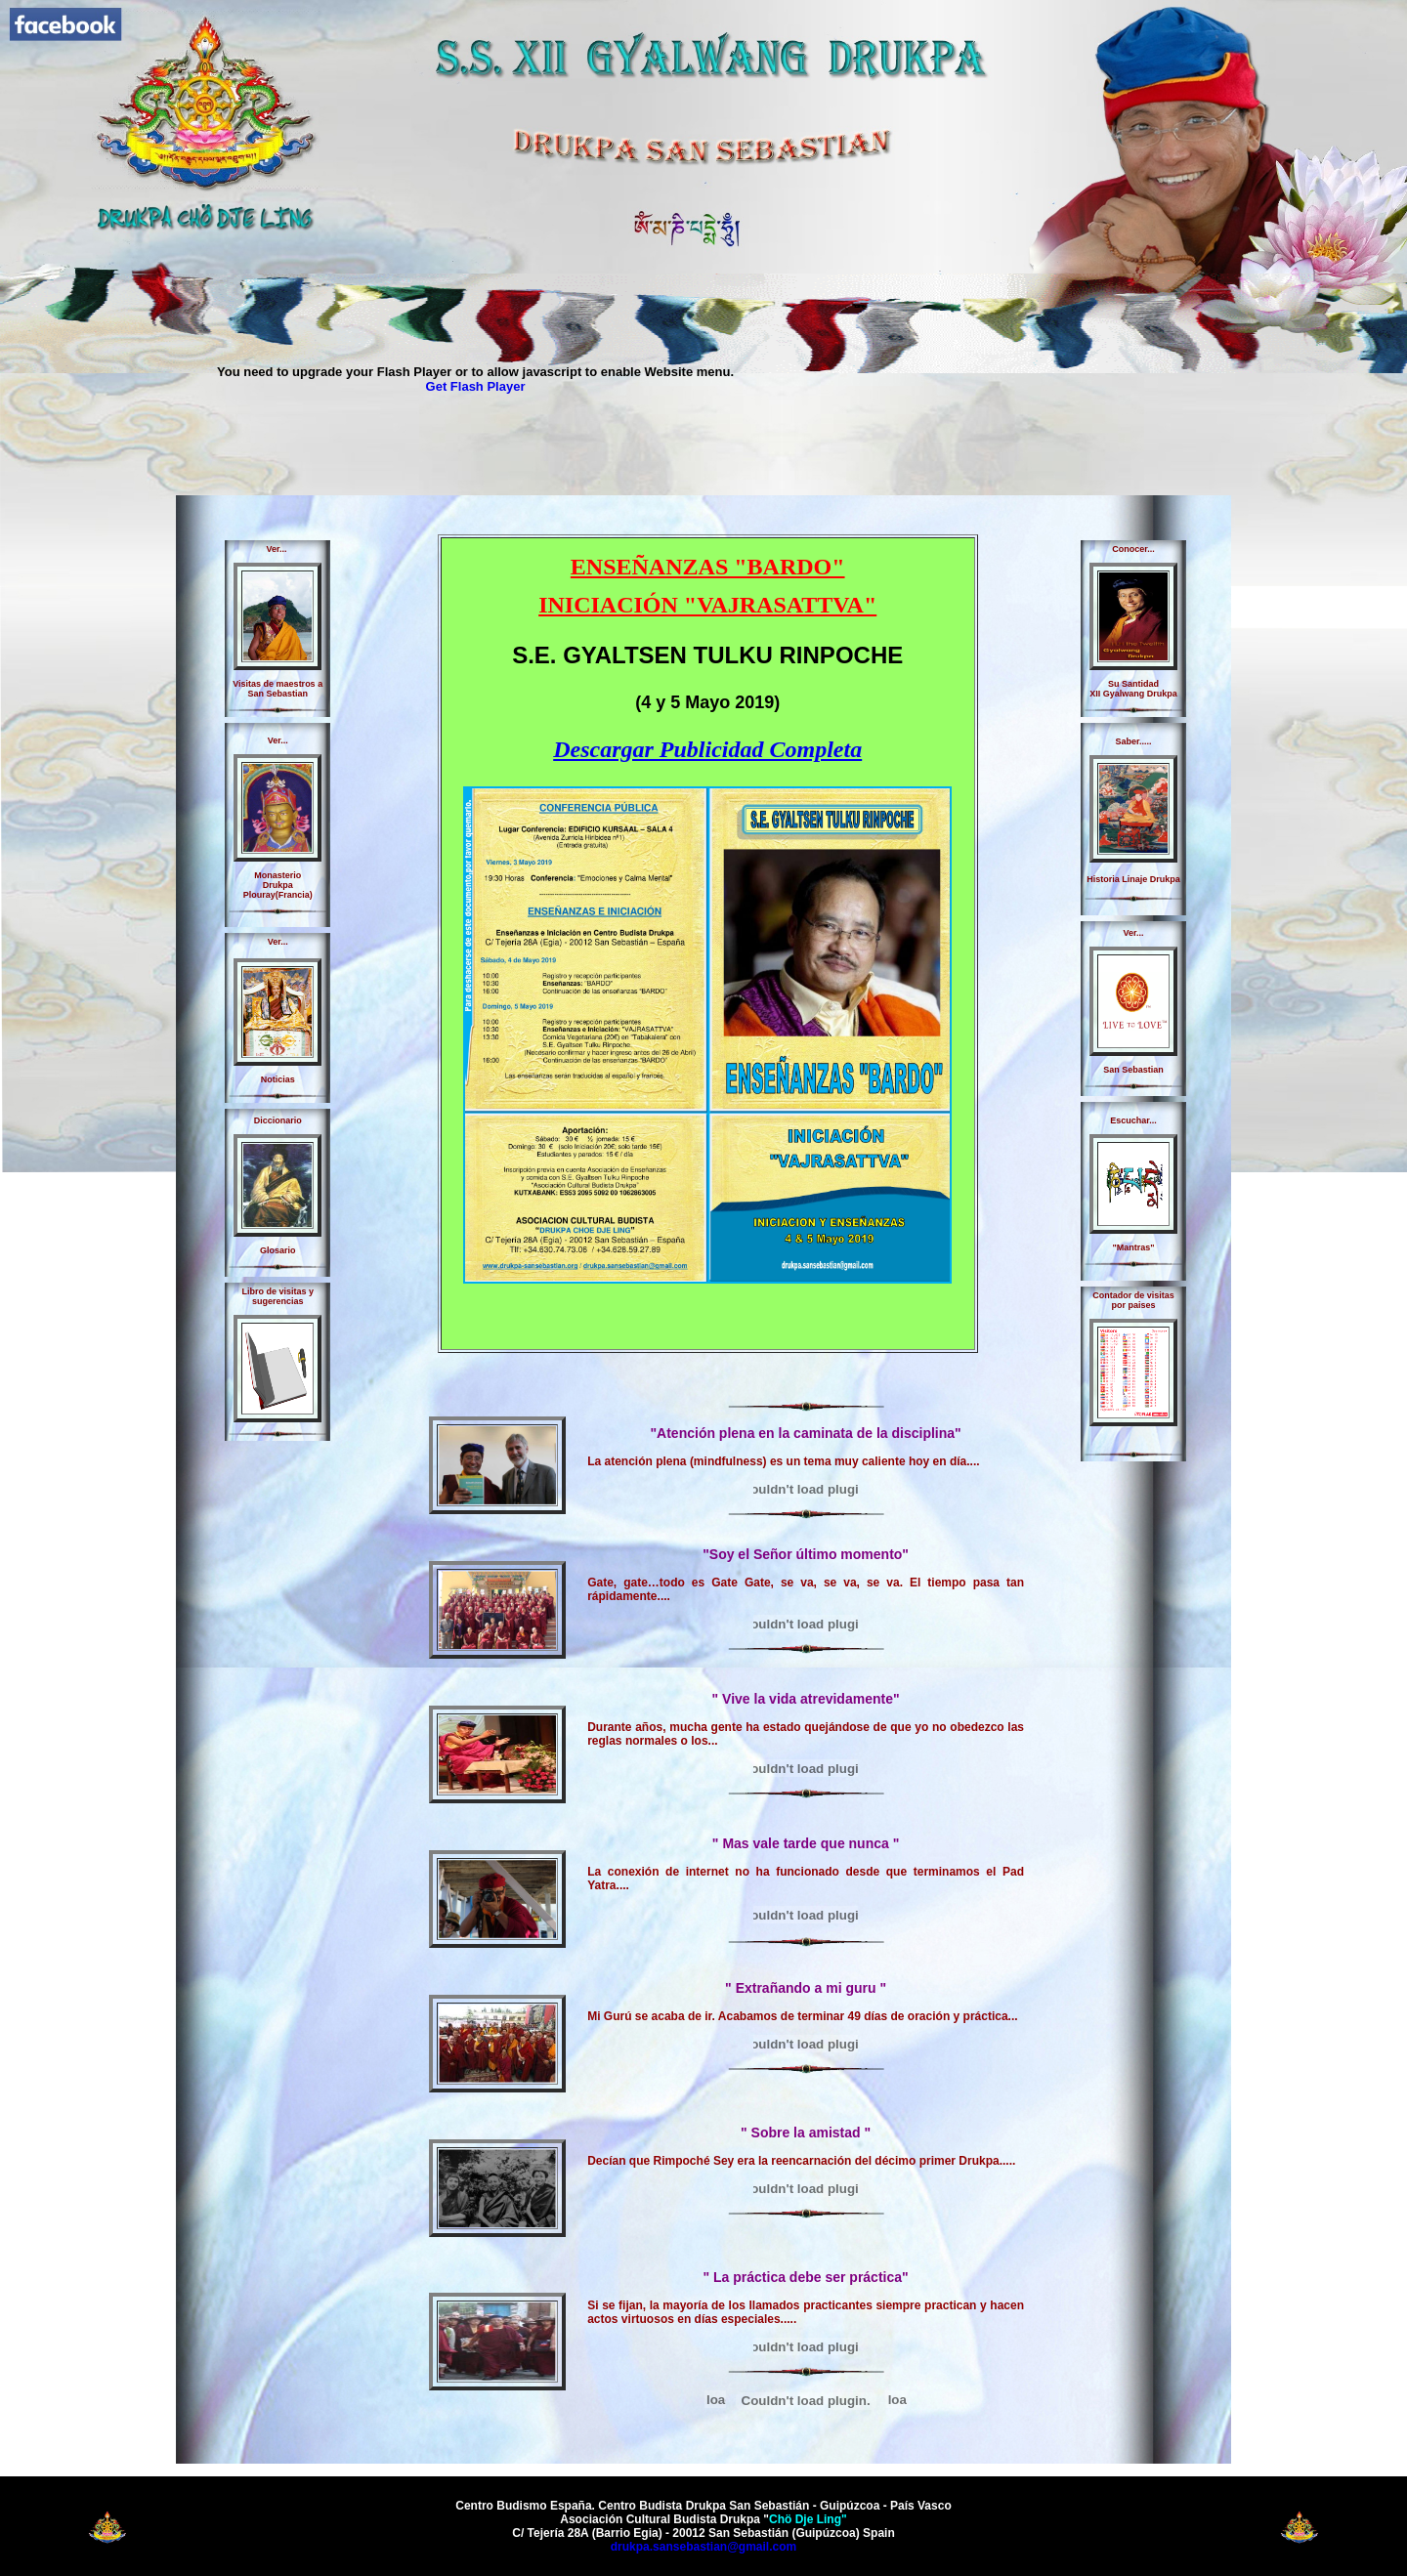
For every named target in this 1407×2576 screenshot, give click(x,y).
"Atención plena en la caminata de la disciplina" (805, 1433)
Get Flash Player (476, 386)
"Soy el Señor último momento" (806, 1554)
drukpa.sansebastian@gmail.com (703, 2547)
